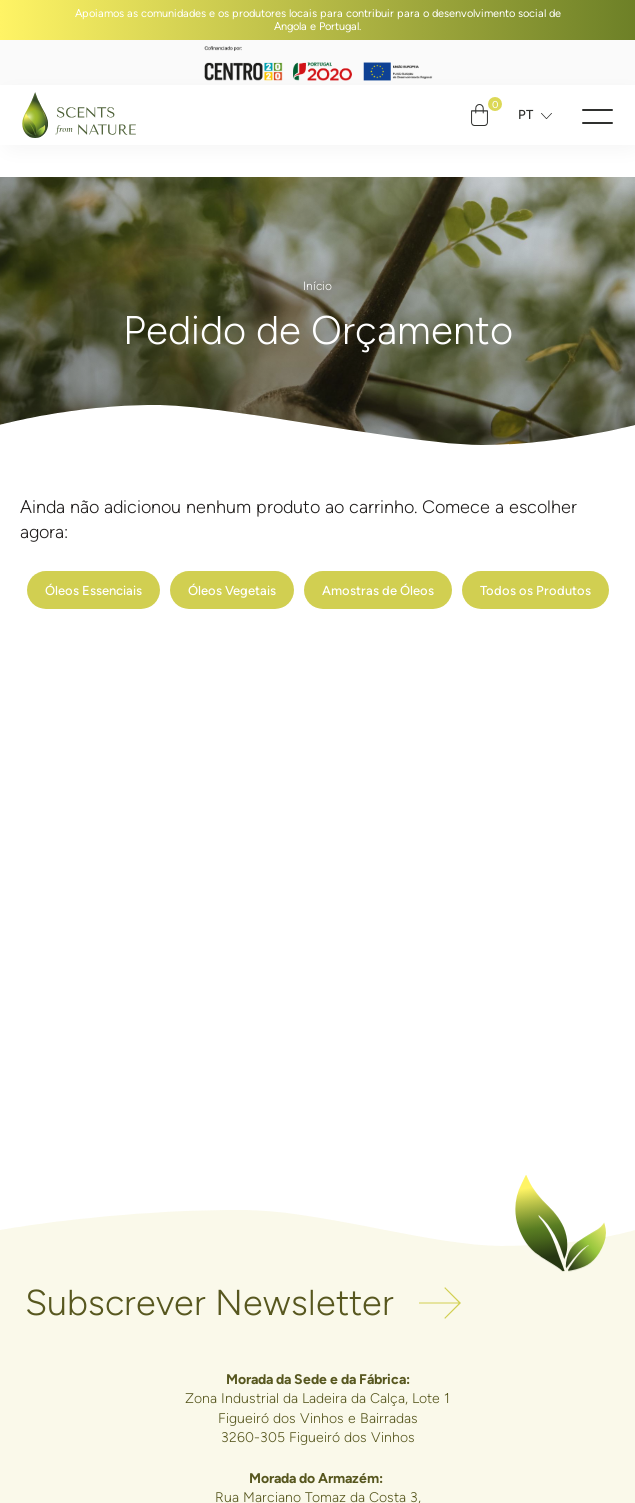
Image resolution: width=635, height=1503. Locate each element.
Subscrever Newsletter (209, 1303)
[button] (597, 115)
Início (317, 286)
